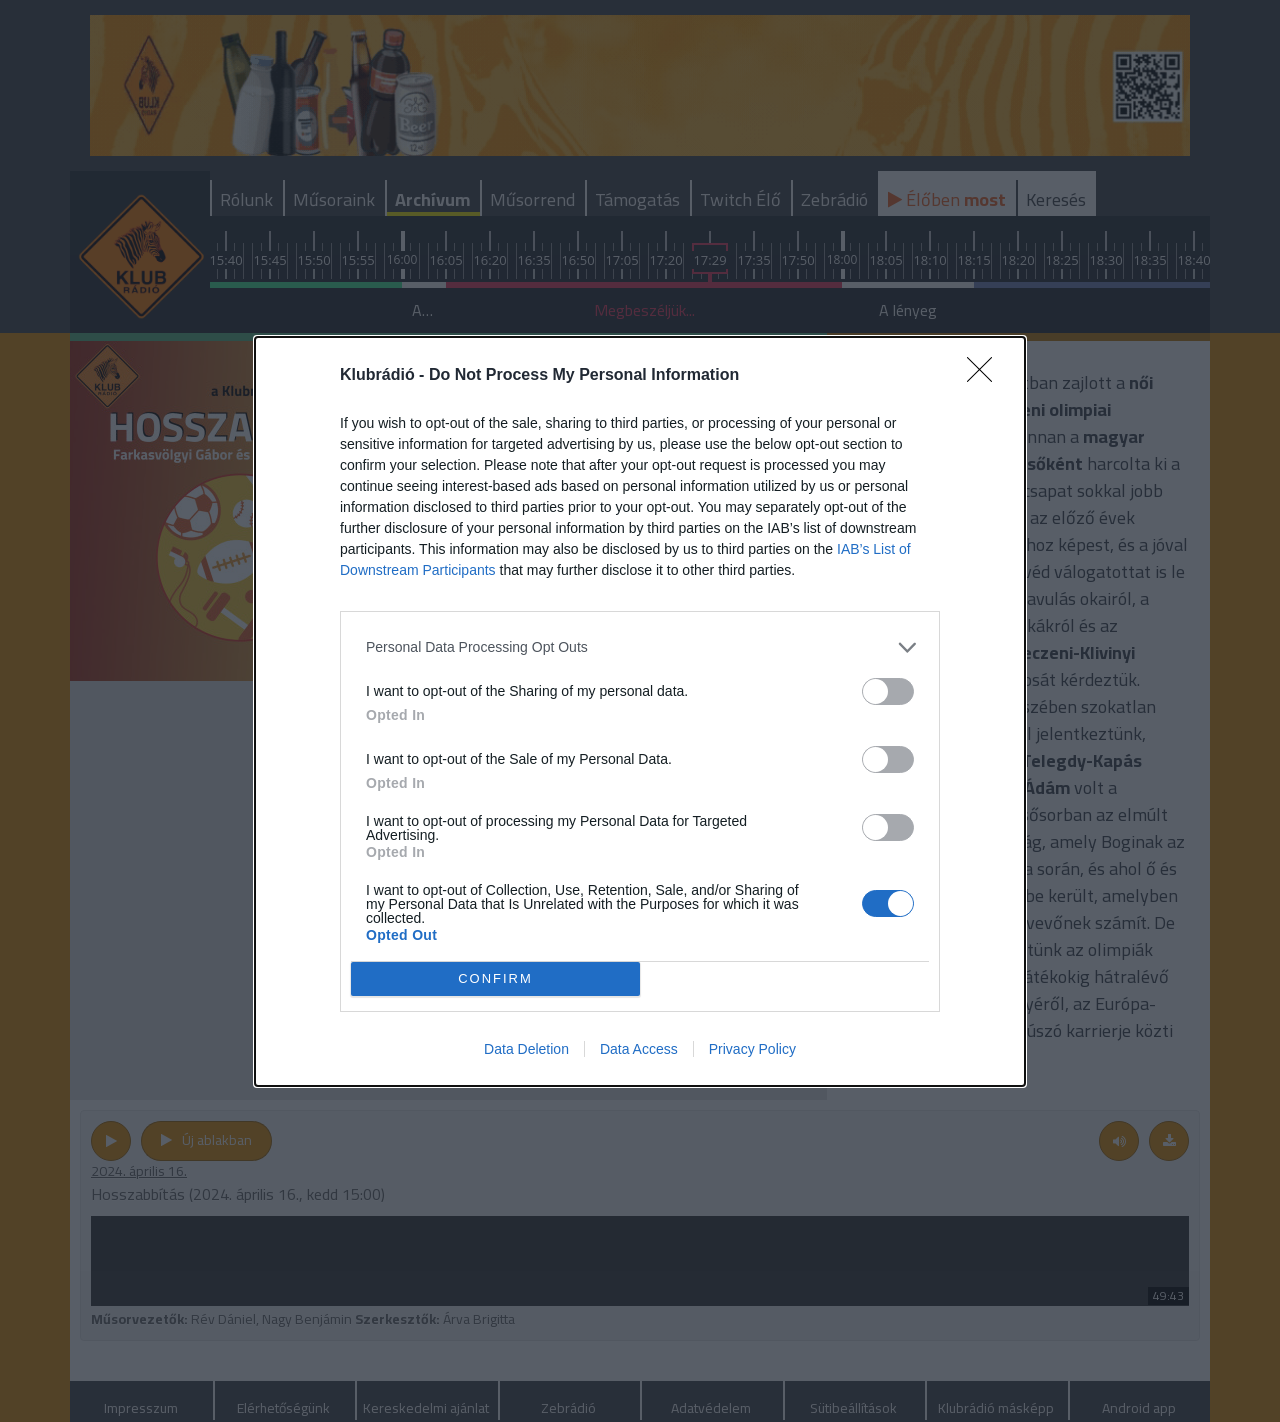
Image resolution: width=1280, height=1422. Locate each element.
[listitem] (640, 647)
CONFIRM (495, 978)
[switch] (888, 691)
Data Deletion (526, 1049)
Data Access (639, 1049)
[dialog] (640, 711)
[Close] (986, 376)
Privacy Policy (752, 1049)
